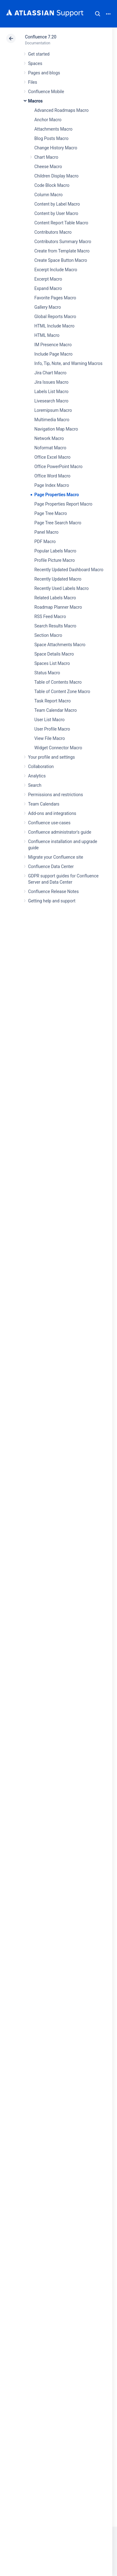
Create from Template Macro (62, 250)
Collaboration (41, 766)
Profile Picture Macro (54, 560)
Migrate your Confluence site (55, 857)
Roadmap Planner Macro (58, 607)
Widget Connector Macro (58, 747)
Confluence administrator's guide (59, 832)
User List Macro (49, 719)
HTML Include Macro (54, 325)
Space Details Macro (54, 653)
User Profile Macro (52, 728)
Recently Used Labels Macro (61, 588)
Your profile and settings (51, 757)
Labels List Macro (51, 391)
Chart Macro (46, 157)
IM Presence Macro (53, 344)
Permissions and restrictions (55, 794)
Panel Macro (46, 532)
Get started (39, 54)
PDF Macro (45, 541)
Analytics (37, 775)
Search (98, 14)
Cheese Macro (48, 166)
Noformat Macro (50, 447)
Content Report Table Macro (61, 222)
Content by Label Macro (57, 204)
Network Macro (49, 438)
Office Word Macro (52, 475)
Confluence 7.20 (40, 36)
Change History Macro (55, 147)
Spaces (35, 63)
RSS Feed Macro (50, 616)
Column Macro (48, 194)
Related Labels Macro (55, 597)
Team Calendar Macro (55, 710)
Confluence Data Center (51, 866)
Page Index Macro (51, 485)
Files (32, 82)
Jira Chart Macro (50, 372)
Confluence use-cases (49, 822)
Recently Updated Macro (57, 579)
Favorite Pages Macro (55, 297)
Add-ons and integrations (52, 813)
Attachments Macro (53, 129)
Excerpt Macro (48, 279)
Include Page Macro (53, 354)
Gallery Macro (47, 307)
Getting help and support (52, 900)
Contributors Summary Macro (62, 241)
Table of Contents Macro (58, 682)
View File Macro (49, 738)
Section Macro (48, 635)
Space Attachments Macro (59, 644)
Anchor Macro (47, 119)
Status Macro (47, 672)
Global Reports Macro (55, 316)
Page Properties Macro (56, 494)
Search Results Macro (55, 625)
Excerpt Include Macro (55, 269)
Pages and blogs (44, 72)
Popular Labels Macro (55, 550)
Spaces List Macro (52, 663)
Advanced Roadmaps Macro (61, 110)
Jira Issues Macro (51, 382)
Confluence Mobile (46, 91)
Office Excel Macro (52, 457)
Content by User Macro (56, 213)
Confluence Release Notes (53, 891)
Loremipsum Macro (53, 410)
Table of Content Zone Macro (62, 691)
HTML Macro (46, 335)
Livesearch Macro (51, 400)
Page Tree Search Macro (57, 522)
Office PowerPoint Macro (58, 466)
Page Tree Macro (50, 513)
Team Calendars (43, 803)
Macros (35, 100)
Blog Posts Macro (51, 138)
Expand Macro (48, 288)
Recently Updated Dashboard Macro (68, 569)
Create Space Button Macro (60, 260)
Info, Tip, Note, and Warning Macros (68, 363)
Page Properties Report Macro (63, 504)
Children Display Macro (56, 175)
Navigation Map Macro (56, 429)
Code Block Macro (52, 185)
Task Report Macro (52, 700)
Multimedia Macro (51, 419)
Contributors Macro (53, 232)
